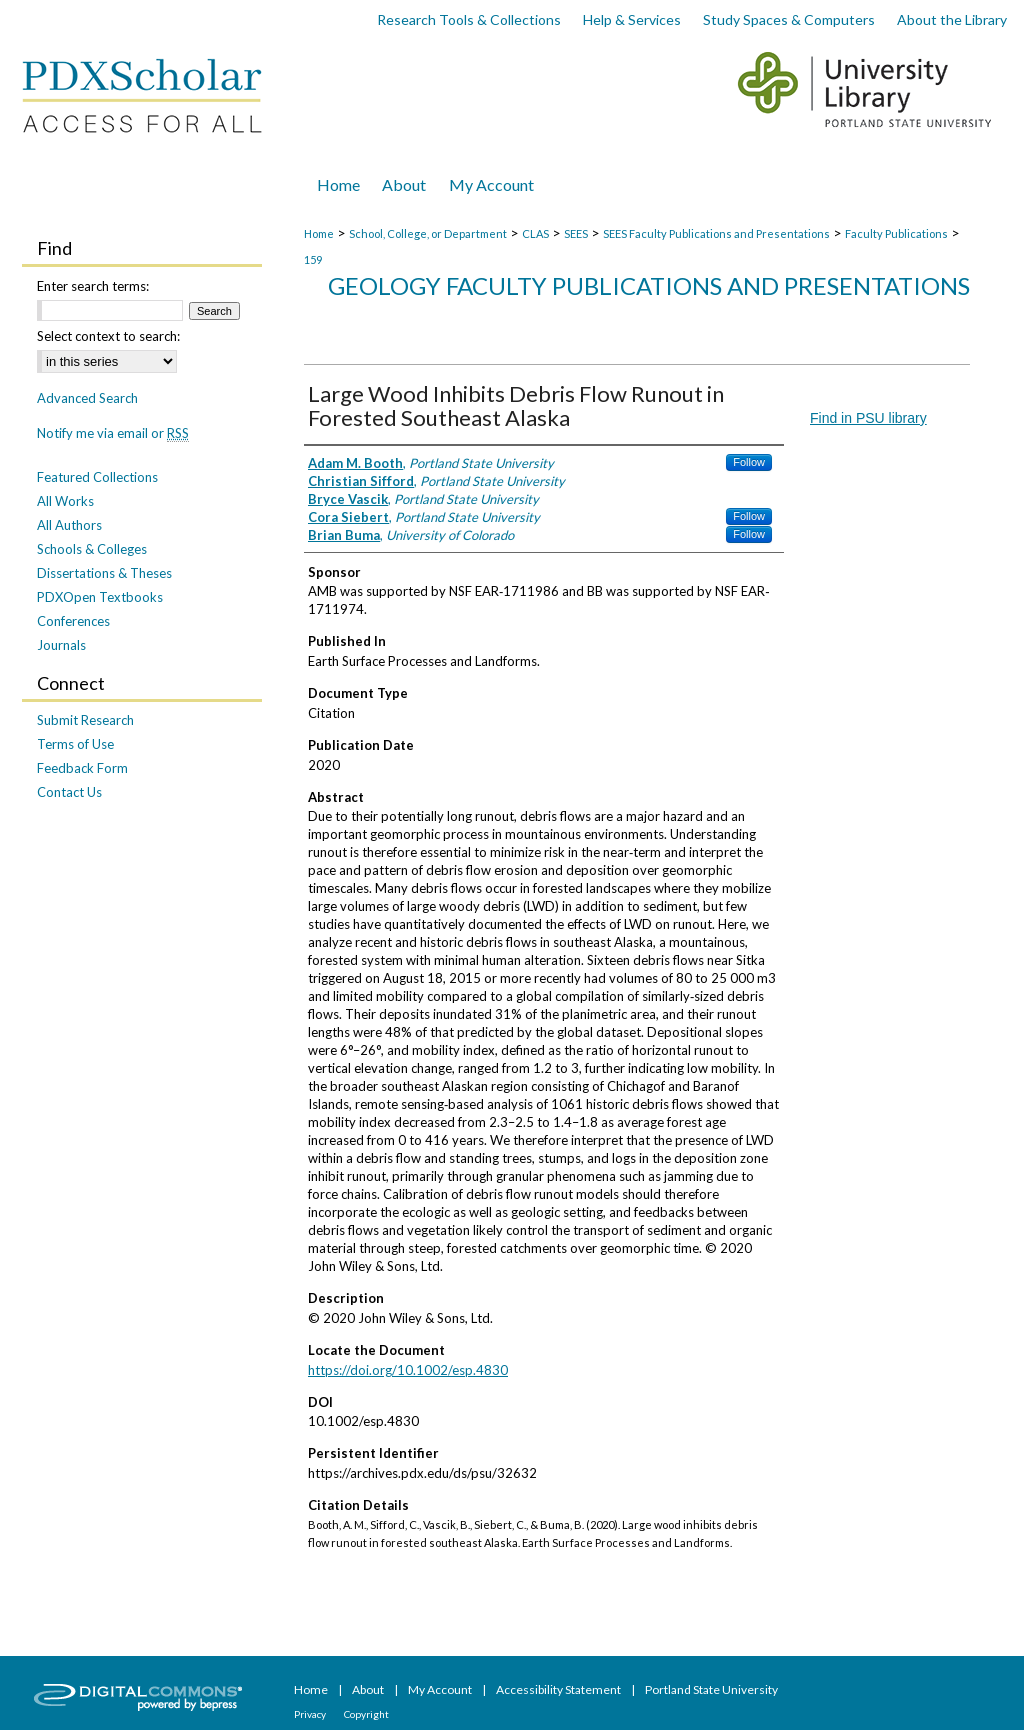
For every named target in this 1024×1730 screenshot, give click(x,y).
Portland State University (711, 1689)
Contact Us (69, 792)
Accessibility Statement (559, 1689)
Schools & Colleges (92, 549)
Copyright (366, 1714)
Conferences (73, 621)
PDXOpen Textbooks (100, 597)
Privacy (311, 1714)
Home (319, 233)
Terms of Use (75, 744)
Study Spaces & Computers (789, 19)
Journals (61, 645)
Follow (749, 462)
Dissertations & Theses (104, 573)
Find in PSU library (868, 418)
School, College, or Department (428, 233)
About (369, 1689)
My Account (441, 1689)
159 (313, 259)
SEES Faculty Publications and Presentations (716, 233)
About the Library (952, 19)
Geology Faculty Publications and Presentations (649, 285)
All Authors (69, 525)
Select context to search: (108, 336)
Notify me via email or (113, 433)
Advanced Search (87, 398)
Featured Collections (97, 477)
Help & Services (632, 19)
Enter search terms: (93, 286)
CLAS (535, 233)
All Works (65, 501)
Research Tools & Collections (469, 19)
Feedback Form (82, 768)
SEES (576, 233)
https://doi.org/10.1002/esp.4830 (408, 1370)
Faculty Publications (896, 233)
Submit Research (85, 720)
